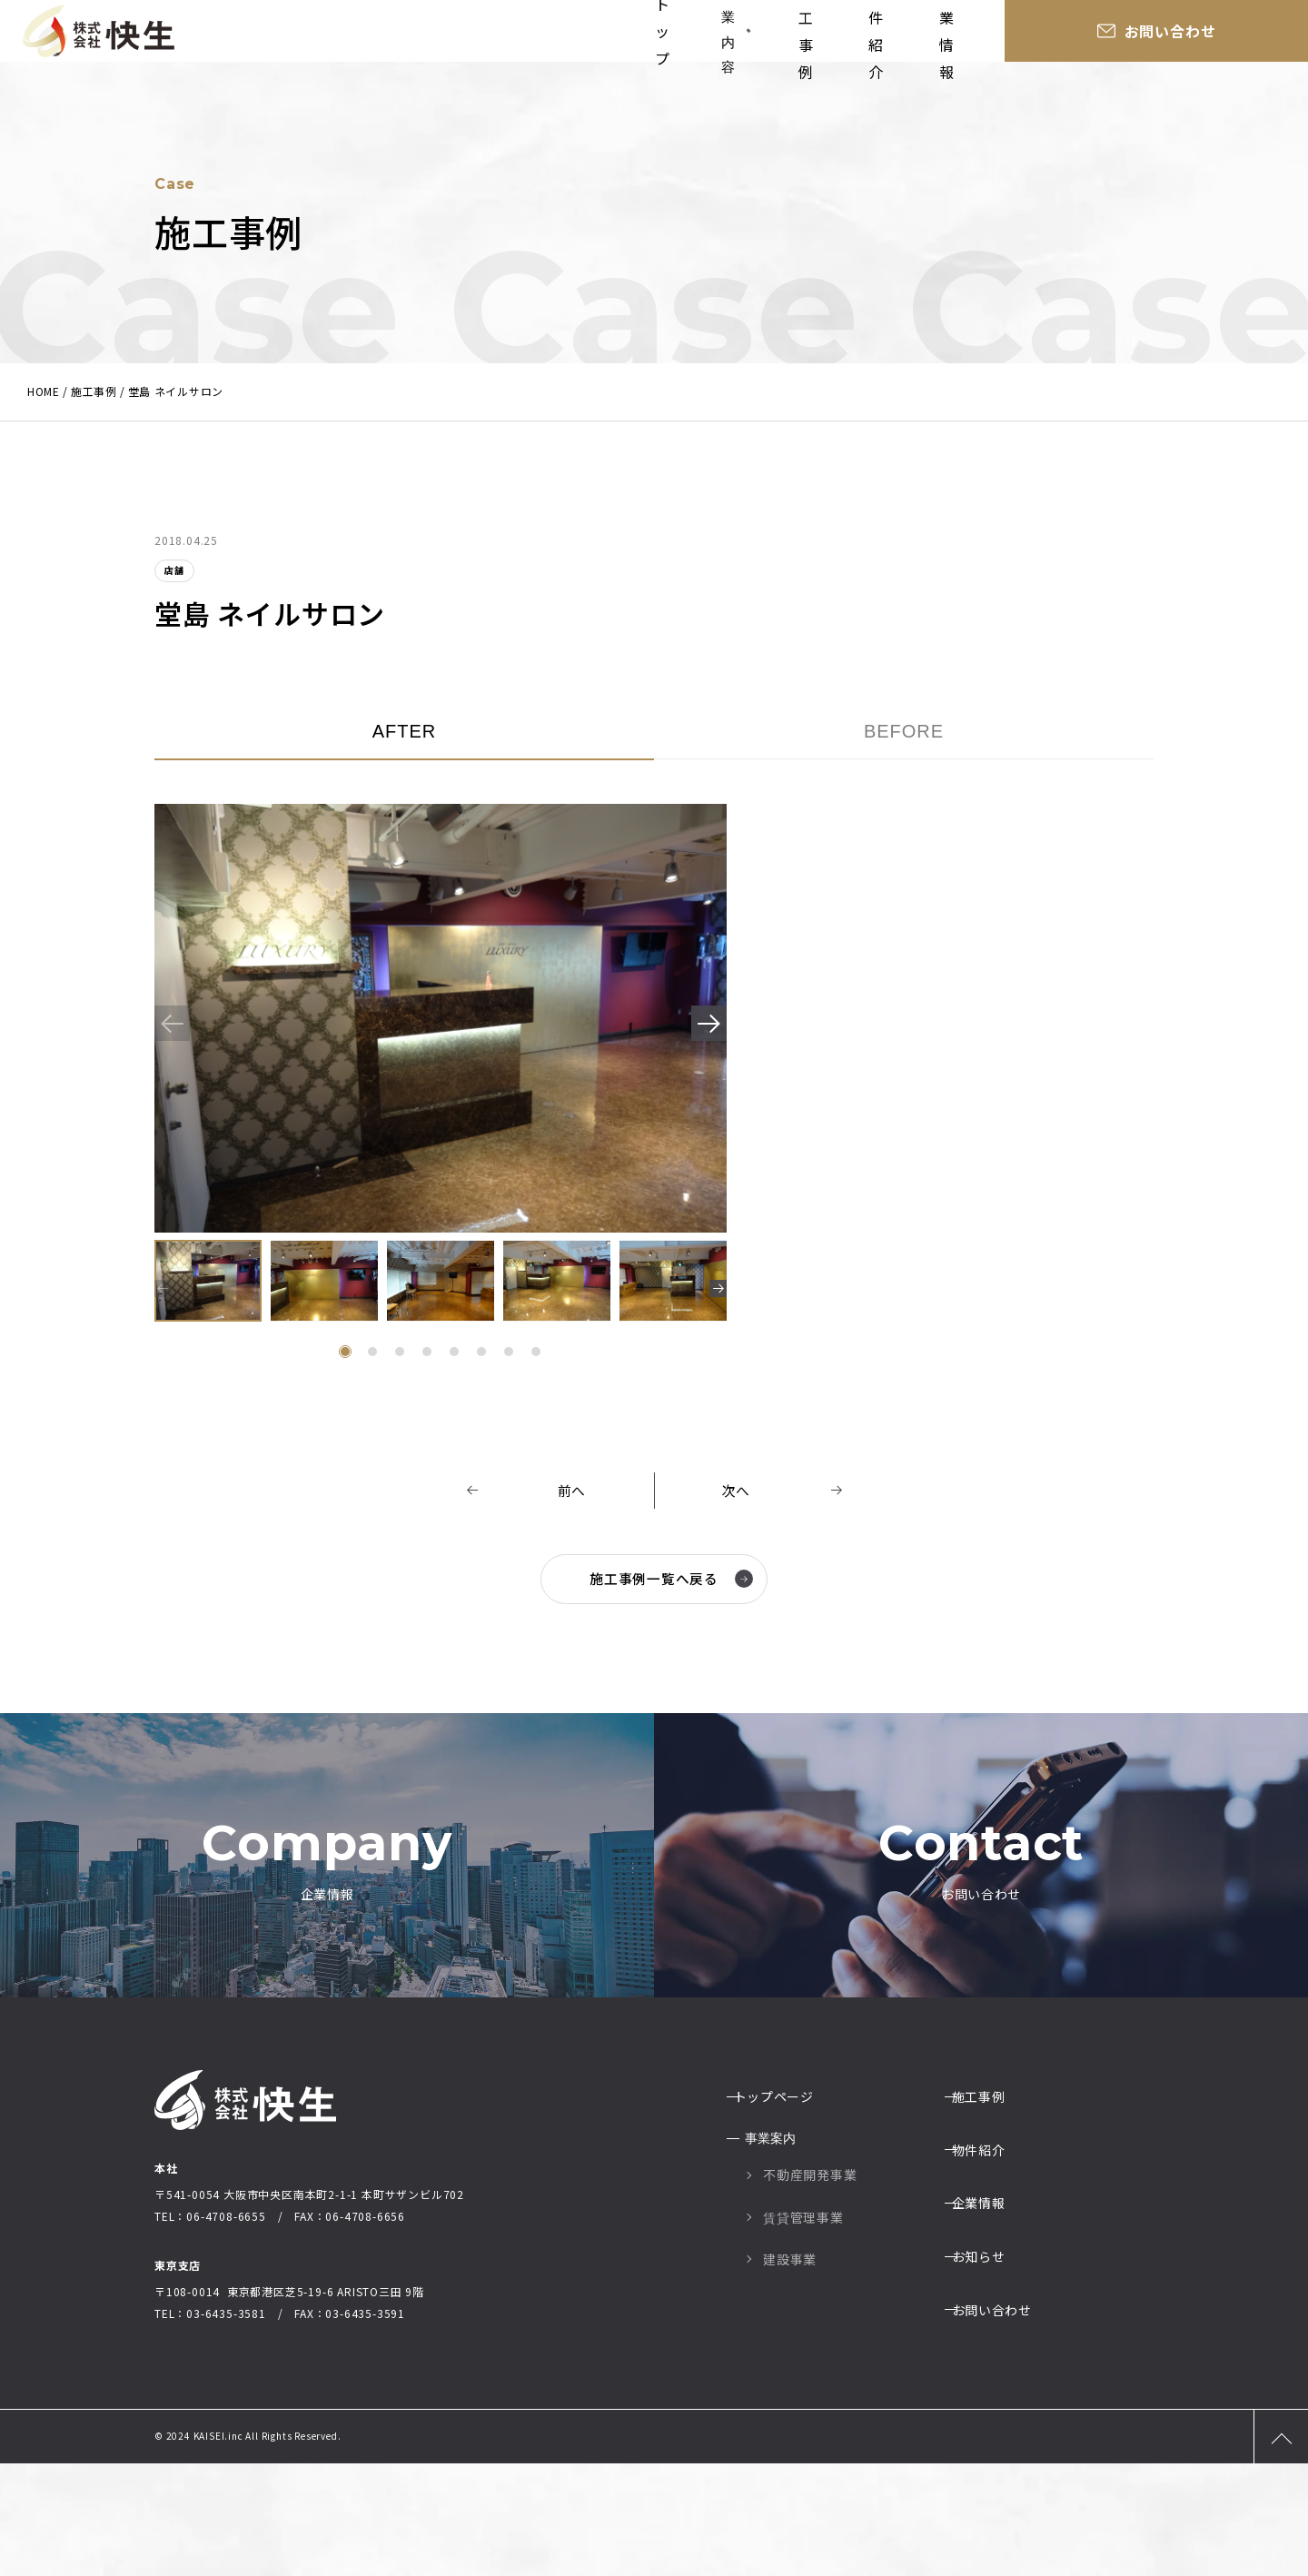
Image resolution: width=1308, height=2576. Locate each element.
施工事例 (864, 36)
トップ (665, 36)
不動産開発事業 (810, 2288)
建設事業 (790, 2372)
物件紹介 (962, 36)
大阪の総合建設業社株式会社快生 (98, 36)
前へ (572, 1490)
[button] (702, 1027)
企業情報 (1059, 36)
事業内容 (753, 36)
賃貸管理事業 (803, 2330)
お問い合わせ (1231, 36)
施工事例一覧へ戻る (669, 1579)
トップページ (785, 2215)
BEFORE (904, 731)
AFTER (404, 731)
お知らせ (989, 2342)
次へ (736, 1490)
